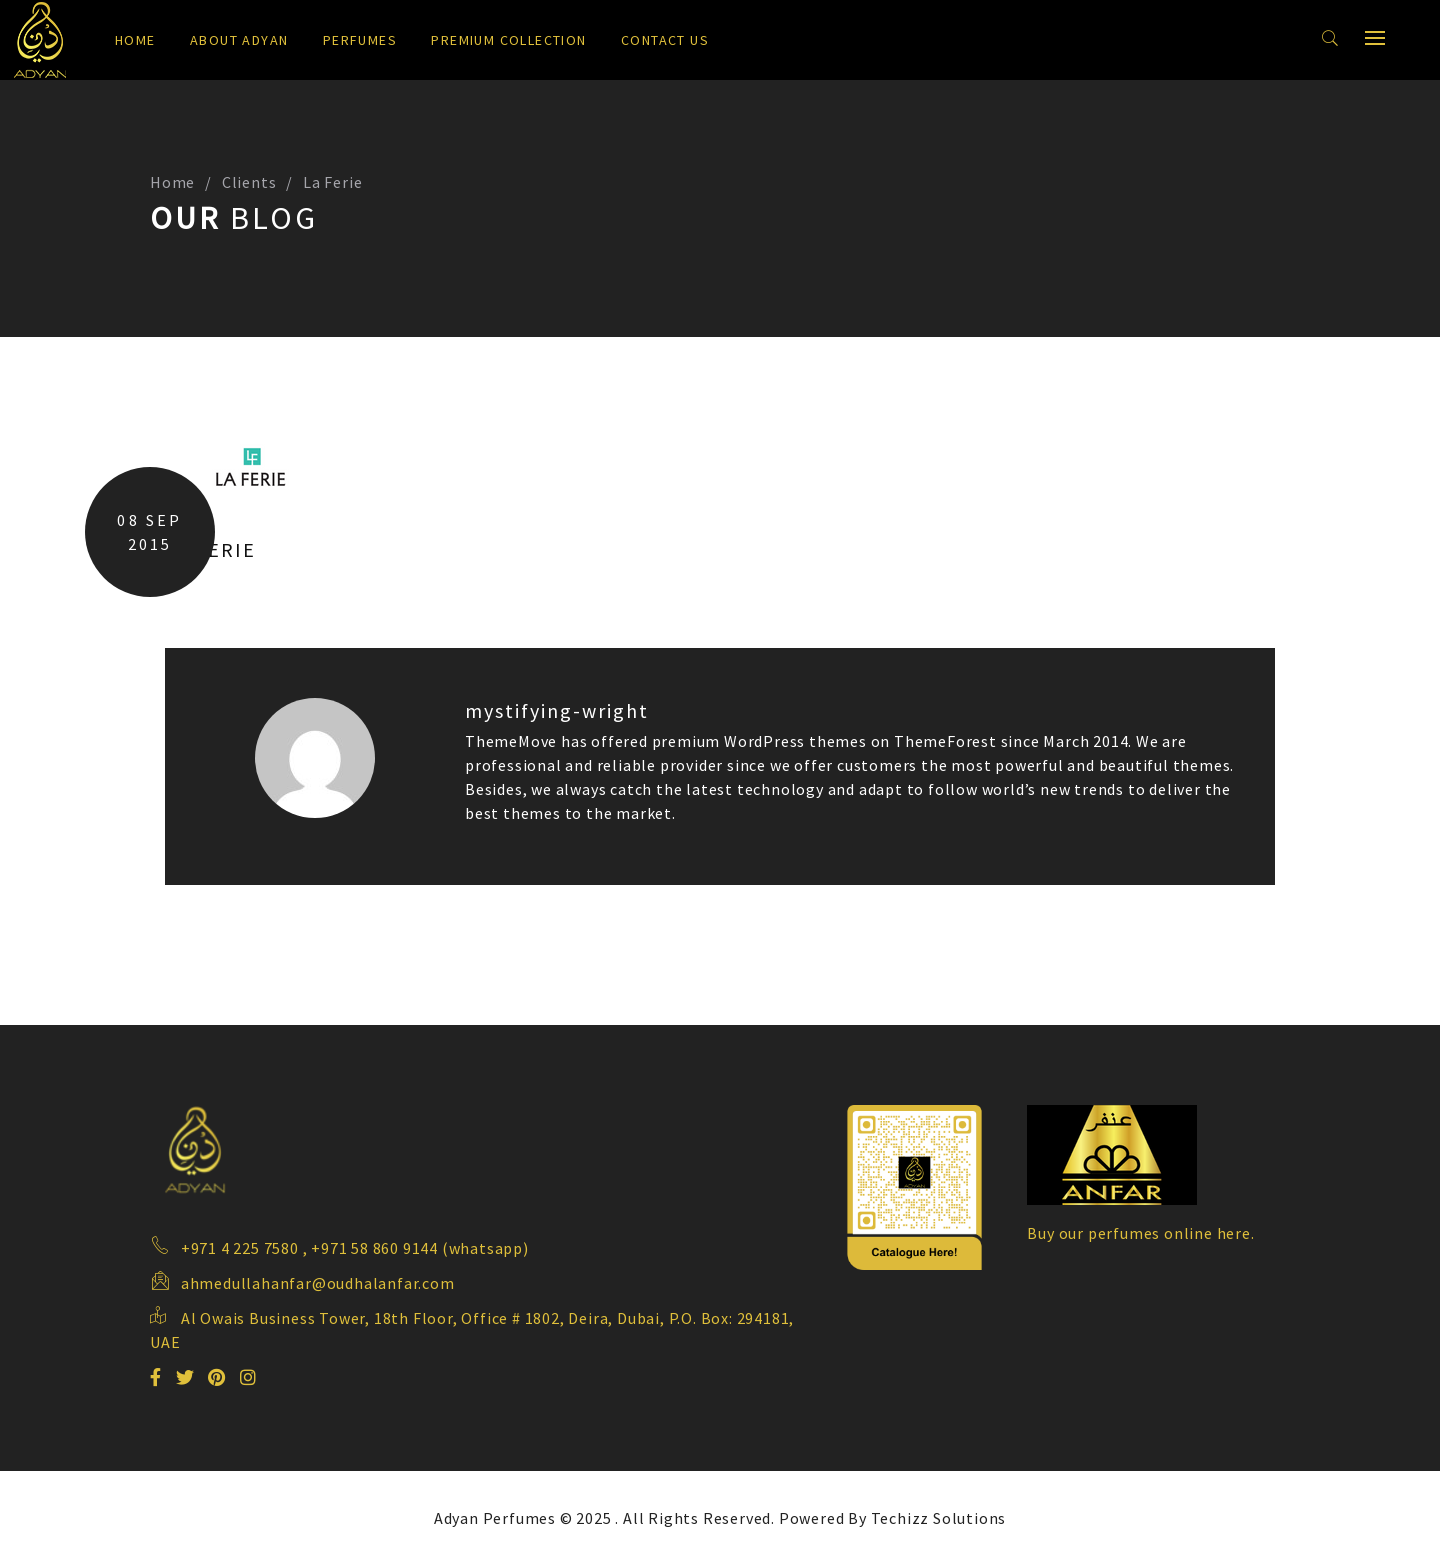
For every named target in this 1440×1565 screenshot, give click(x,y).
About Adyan (239, 40)
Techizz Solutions (939, 1518)
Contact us (665, 40)
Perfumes (360, 40)
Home (135, 40)
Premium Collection (508, 40)
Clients (249, 182)
